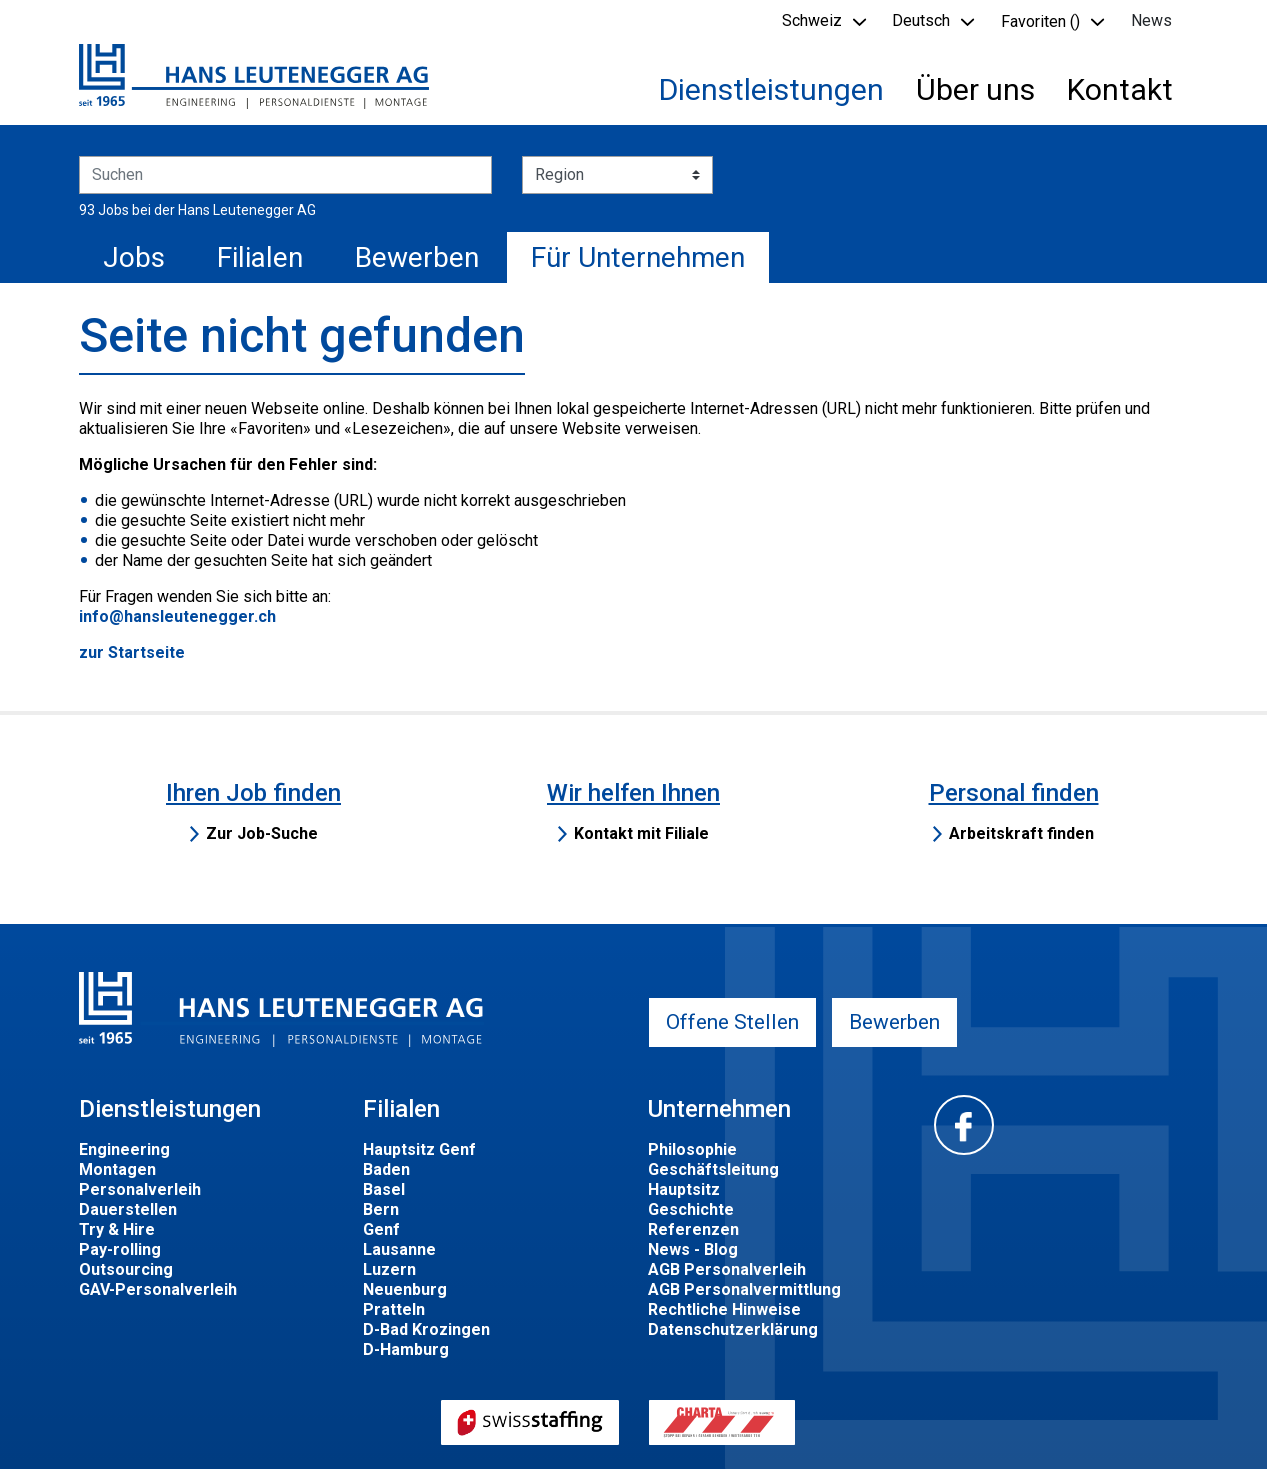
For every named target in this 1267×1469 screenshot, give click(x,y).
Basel (384, 1189)
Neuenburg (405, 1289)
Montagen (117, 1169)
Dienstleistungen (771, 89)
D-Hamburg (406, 1349)
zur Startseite (132, 652)
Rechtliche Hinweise (724, 1309)
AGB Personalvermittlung (744, 1289)
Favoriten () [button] (1040, 21)
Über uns (975, 89)
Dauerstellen (128, 1209)
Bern (381, 1209)
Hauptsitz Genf (419, 1149)
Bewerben (417, 257)
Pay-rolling (120, 1249)
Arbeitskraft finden (1021, 833)
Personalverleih (140, 1189)
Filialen (260, 257)
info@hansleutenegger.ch (177, 616)
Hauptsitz (684, 1189)
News (1151, 20)
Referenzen (693, 1229)
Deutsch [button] (921, 20)
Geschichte (691, 1209)
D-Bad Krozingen (426, 1329)
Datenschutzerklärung (733, 1329)
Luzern (389, 1269)
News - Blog (693, 1249)
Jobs (134, 257)
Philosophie (692, 1149)
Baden (386, 1169)
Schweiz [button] (812, 20)
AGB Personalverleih (727, 1269)
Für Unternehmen (638, 257)
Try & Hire (117, 1229)
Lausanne (399, 1249)
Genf (381, 1229)
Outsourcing (126, 1269)
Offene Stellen (732, 1022)
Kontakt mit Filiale (641, 833)
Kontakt (1120, 89)
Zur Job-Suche (262, 833)
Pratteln (394, 1309)
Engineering (124, 1149)
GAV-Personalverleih (158, 1289)
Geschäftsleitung (713, 1169)
